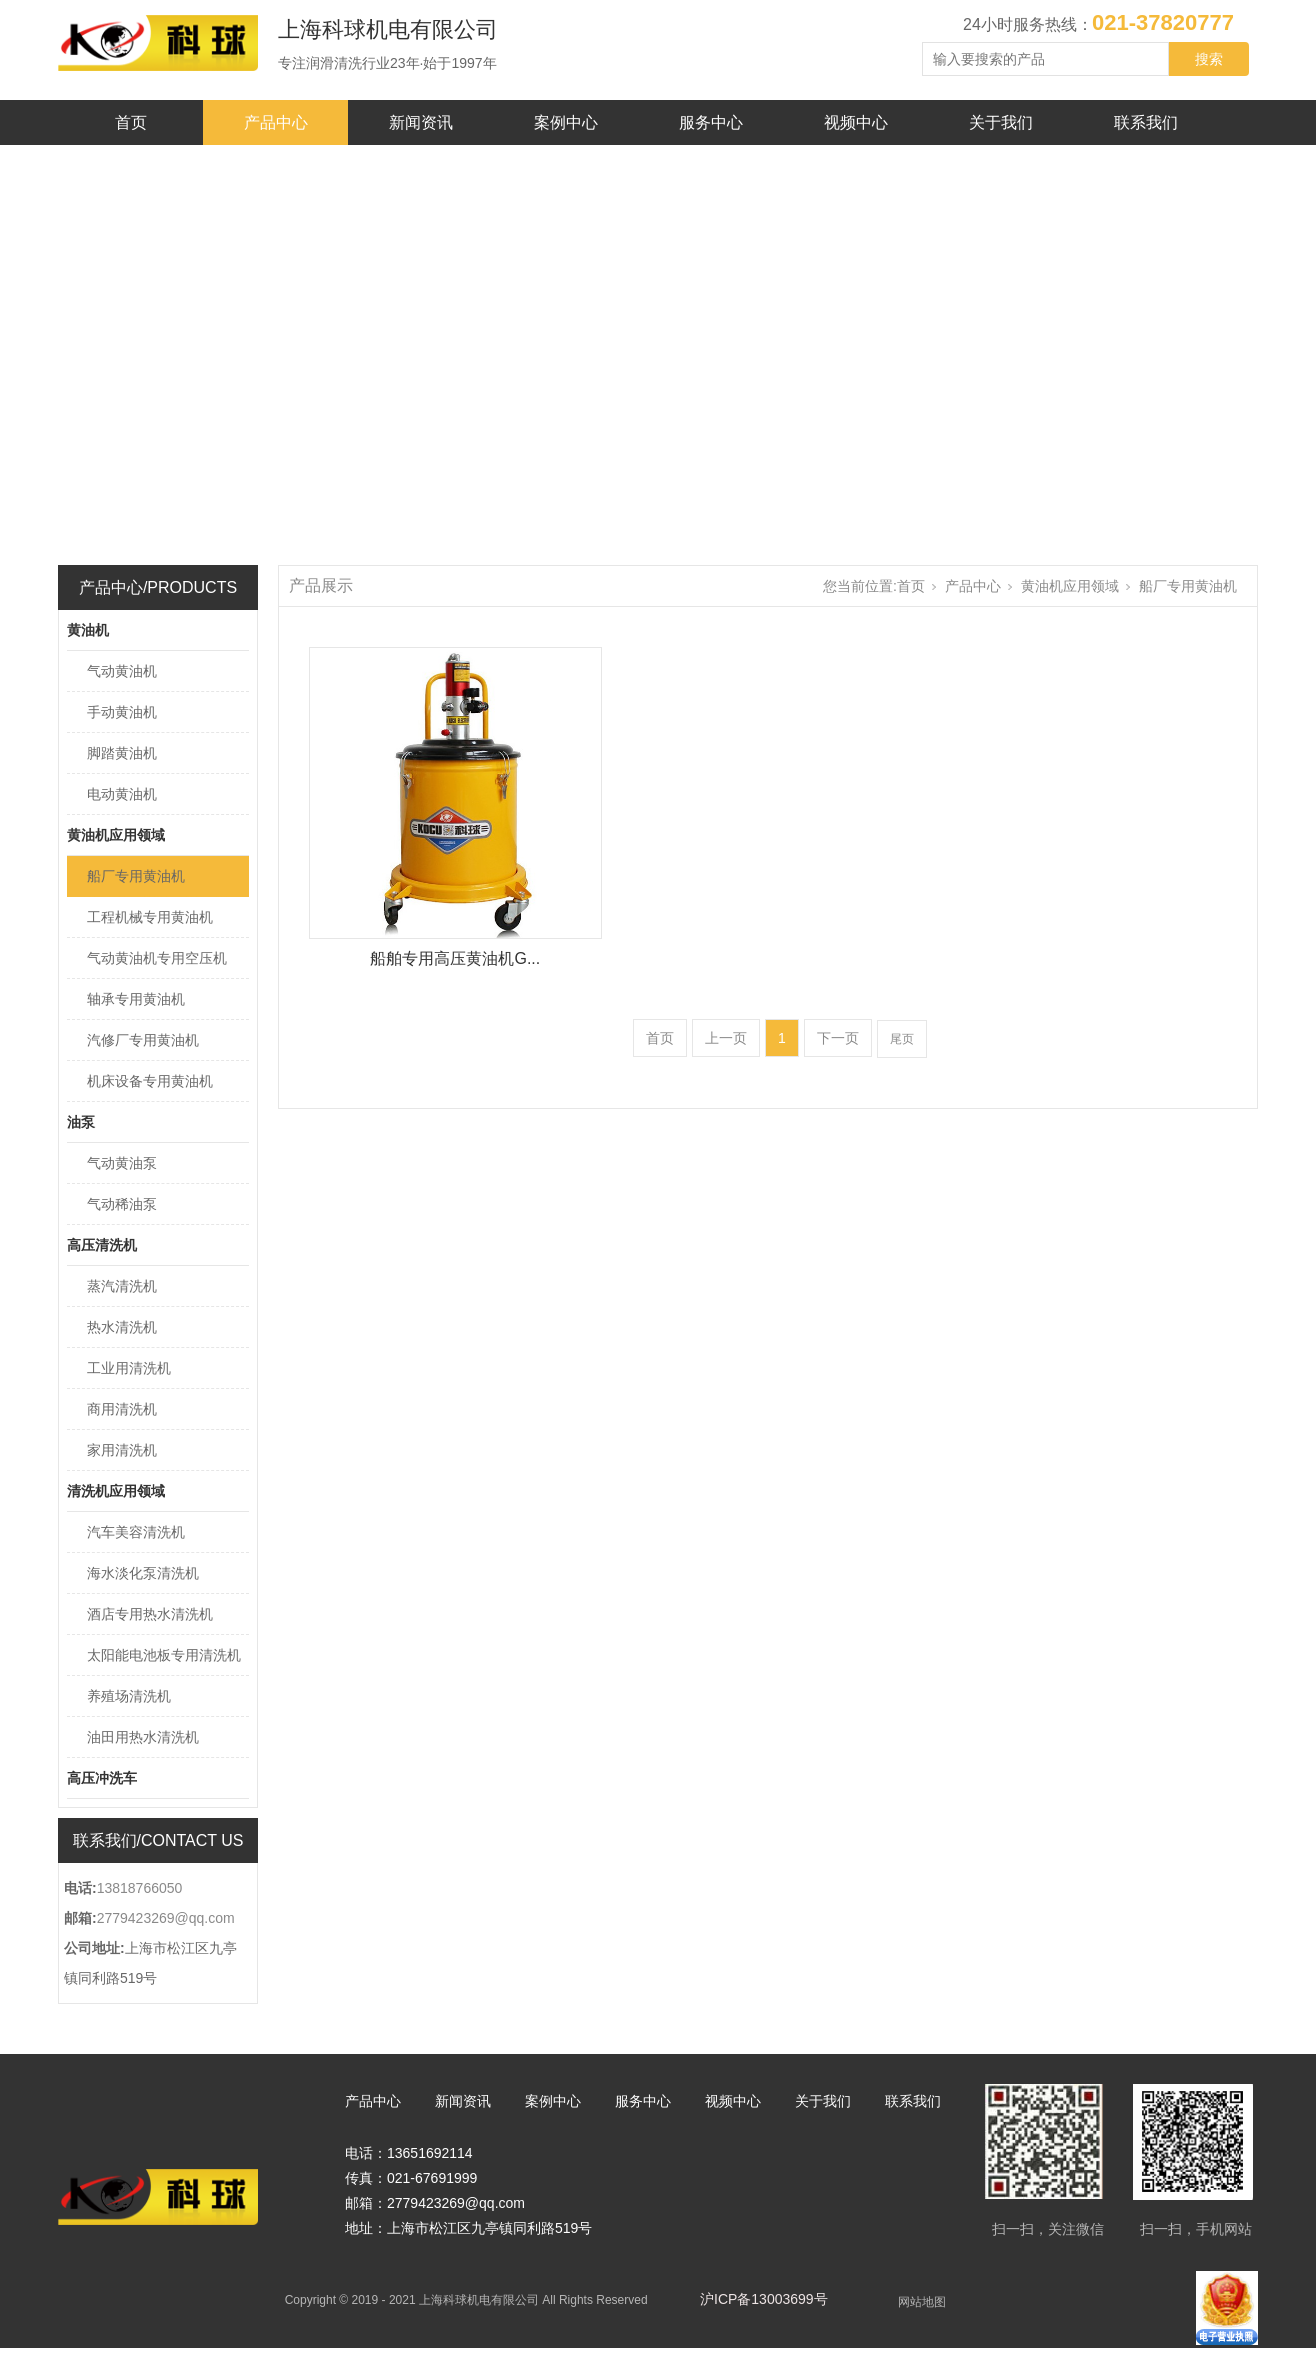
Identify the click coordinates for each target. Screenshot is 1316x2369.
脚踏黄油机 (122, 753)
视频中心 (856, 122)
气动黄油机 (122, 671)
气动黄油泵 (122, 1163)
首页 (131, 122)
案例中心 (566, 122)
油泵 (81, 1122)
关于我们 (1001, 122)
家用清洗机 (122, 1450)
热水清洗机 (122, 1327)
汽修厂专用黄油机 (143, 1040)
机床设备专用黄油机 (150, 1081)
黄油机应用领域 (116, 835)
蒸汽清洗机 (122, 1286)
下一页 (838, 1038)
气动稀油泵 (122, 1204)
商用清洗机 (122, 1409)
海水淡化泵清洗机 (143, 1573)
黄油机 (88, 630)
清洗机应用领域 (116, 1491)
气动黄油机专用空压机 (157, 958)
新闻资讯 (421, 122)
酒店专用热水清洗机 (150, 1614)
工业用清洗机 (129, 1368)
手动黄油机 (122, 712)
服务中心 (711, 122)
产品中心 (276, 122)
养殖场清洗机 (129, 1696)
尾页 (902, 1039)
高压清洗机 (102, 1245)
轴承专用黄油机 (136, 999)
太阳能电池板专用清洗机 (164, 1655)
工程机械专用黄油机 (150, 917)
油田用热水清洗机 (143, 1737)
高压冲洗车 (102, 1778)
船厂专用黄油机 (136, 876)
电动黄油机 (122, 794)
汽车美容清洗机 (136, 1532)
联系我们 (1146, 122)
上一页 (726, 1038)
